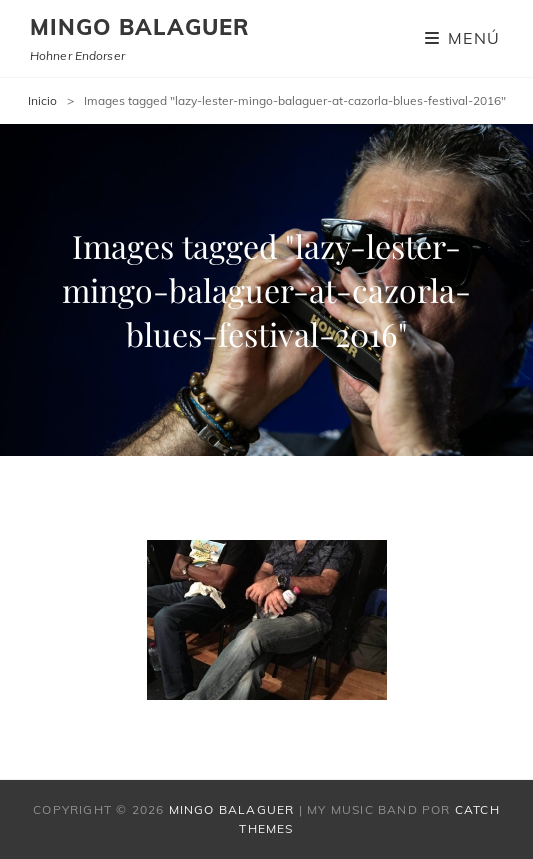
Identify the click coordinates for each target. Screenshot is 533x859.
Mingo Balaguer (140, 27)
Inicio (42, 100)
